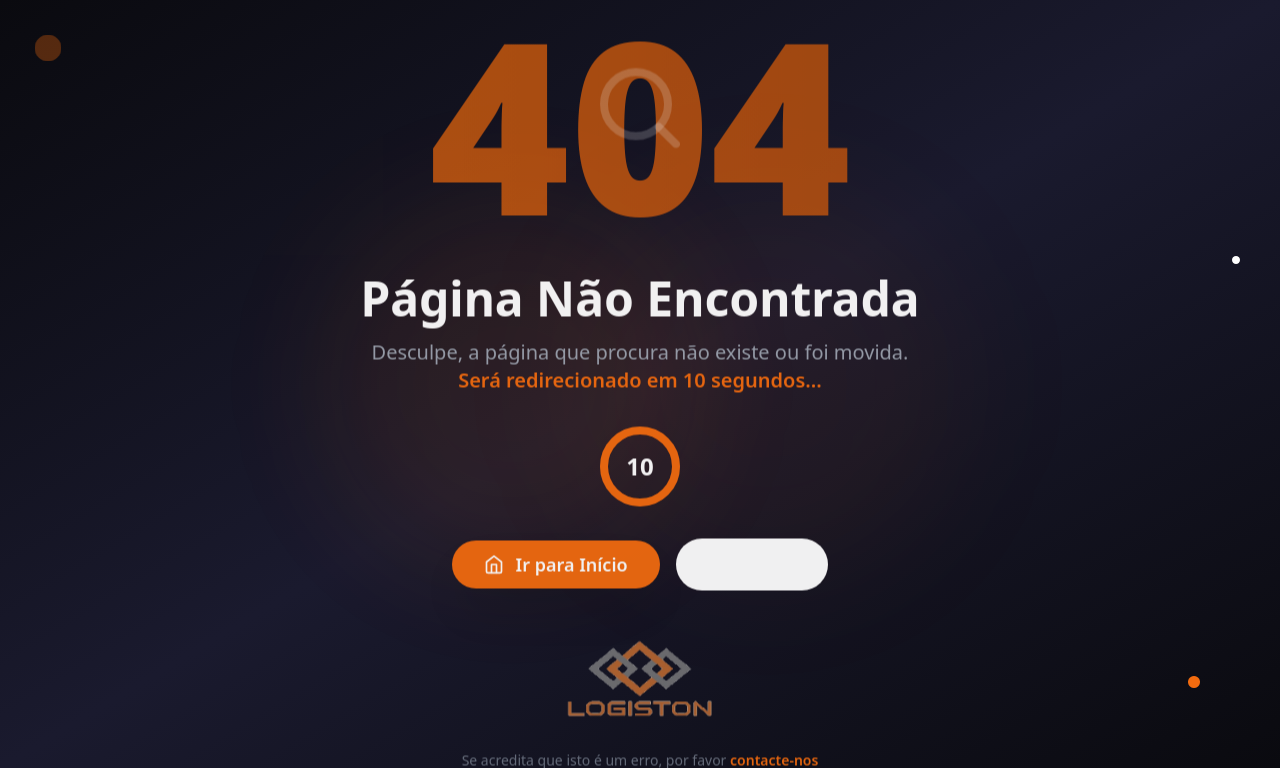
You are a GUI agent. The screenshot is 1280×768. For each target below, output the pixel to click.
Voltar (752, 570)
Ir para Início (556, 570)
